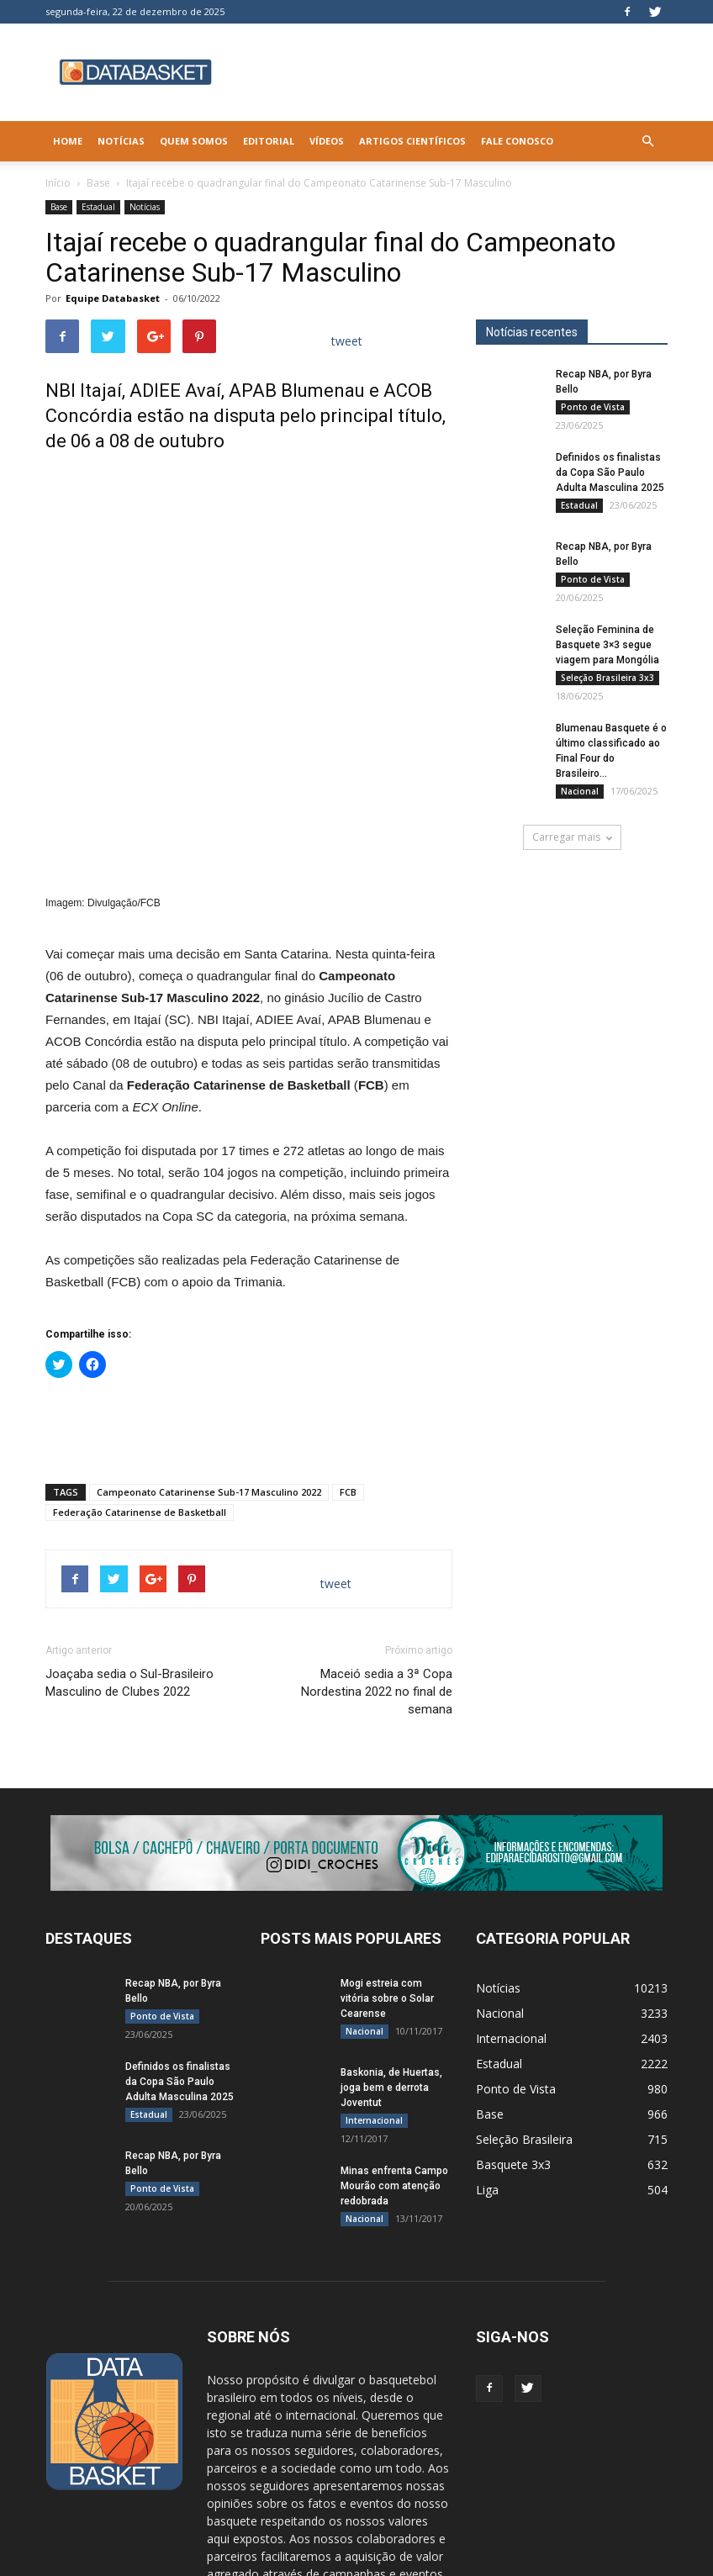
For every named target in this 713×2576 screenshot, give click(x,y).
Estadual (98, 207)
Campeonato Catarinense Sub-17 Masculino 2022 (209, 1313)
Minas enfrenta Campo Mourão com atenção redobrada (394, 2008)
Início (58, 183)
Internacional (374, 1942)
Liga (487, 2011)
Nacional (580, 791)
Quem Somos (194, 141)
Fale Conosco (517, 141)
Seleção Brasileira (524, 1961)
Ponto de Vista (593, 407)
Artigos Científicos (412, 141)
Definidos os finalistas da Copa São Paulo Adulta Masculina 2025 (610, 472)
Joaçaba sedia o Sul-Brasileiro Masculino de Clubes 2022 (129, 1504)
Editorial (268, 141)
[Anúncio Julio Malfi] (572, 986)
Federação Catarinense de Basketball (139, 1334)
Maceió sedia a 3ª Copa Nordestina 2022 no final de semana (376, 1513)
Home (67, 141)
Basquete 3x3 (513, 1986)
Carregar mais (572, 837)
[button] (647, 141)
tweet (346, 341)
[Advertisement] (249, 1249)
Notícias (121, 141)
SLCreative (158, 2560)
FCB (348, 1313)
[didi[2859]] (356, 1675)
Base (98, 183)
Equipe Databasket (113, 298)
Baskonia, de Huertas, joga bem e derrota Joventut (391, 1909)
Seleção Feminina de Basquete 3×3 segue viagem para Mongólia (607, 645)
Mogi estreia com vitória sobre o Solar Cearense (387, 1820)
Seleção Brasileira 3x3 (607, 678)
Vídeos (326, 141)
